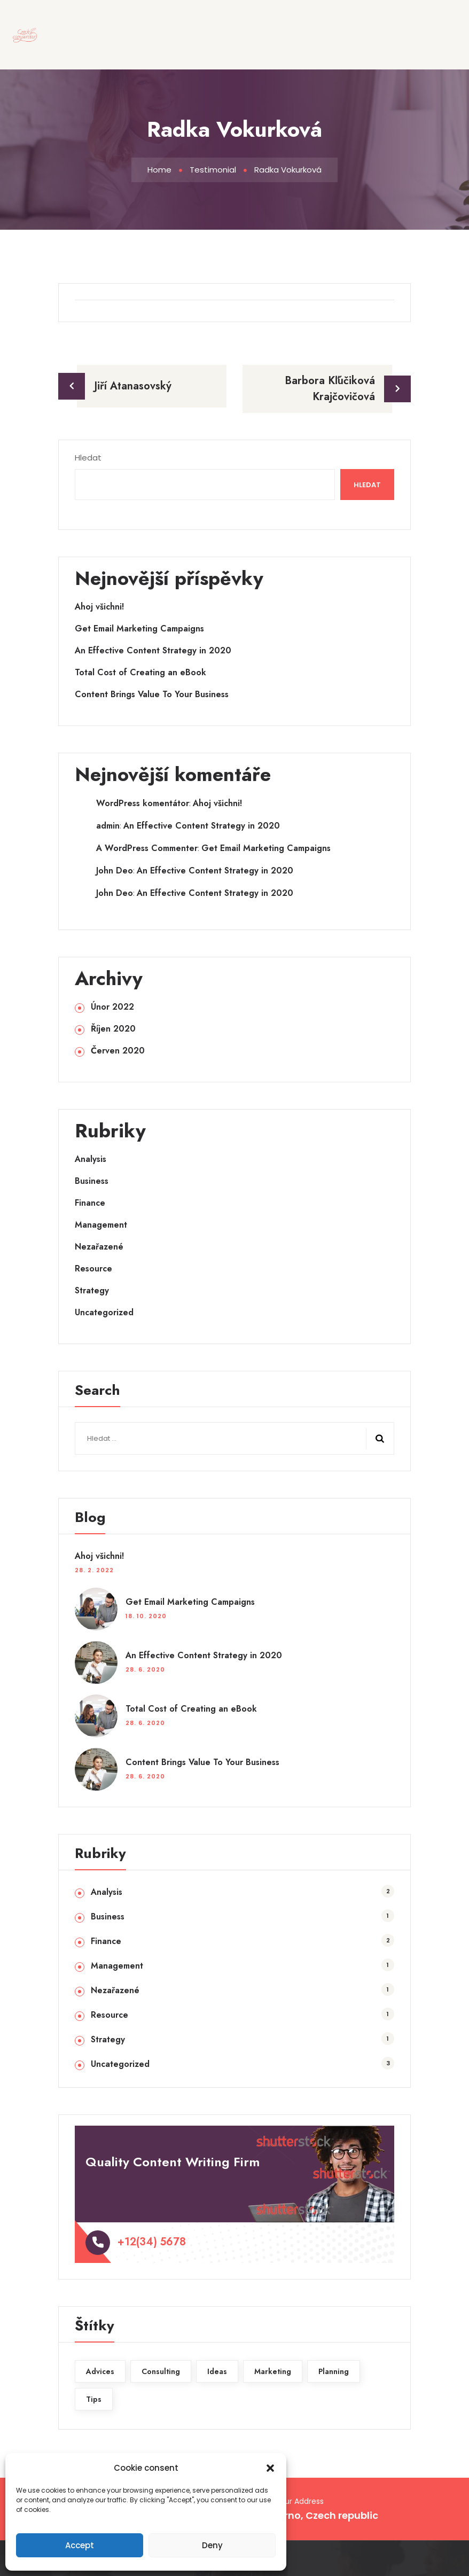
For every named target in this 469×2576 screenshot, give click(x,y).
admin (108, 825)
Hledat (88, 457)
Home (159, 169)
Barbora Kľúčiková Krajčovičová (330, 388)
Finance (90, 1203)
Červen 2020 (118, 1050)
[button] (270, 2468)
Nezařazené (99, 1247)
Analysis (90, 1159)
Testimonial (213, 169)
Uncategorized (104, 1312)
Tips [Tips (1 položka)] (93, 2399)
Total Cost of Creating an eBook (140, 672)
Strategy (92, 1290)
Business (91, 1181)
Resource (93, 1268)
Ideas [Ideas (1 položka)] (217, 2371)
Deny (212, 2545)
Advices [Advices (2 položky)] (100, 2371)
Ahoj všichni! (99, 607)
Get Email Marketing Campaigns (139, 628)
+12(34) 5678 (152, 2242)
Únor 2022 (112, 1007)
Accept (79, 2545)
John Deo (114, 870)
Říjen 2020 (113, 1029)
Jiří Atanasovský (132, 386)
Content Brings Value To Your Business (152, 694)
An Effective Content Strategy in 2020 (153, 650)
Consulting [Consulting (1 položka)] (161, 2371)
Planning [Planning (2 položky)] (333, 2371)
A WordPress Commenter (147, 848)
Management (101, 1225)
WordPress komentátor (142, 803)
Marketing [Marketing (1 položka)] (272, 2371)
